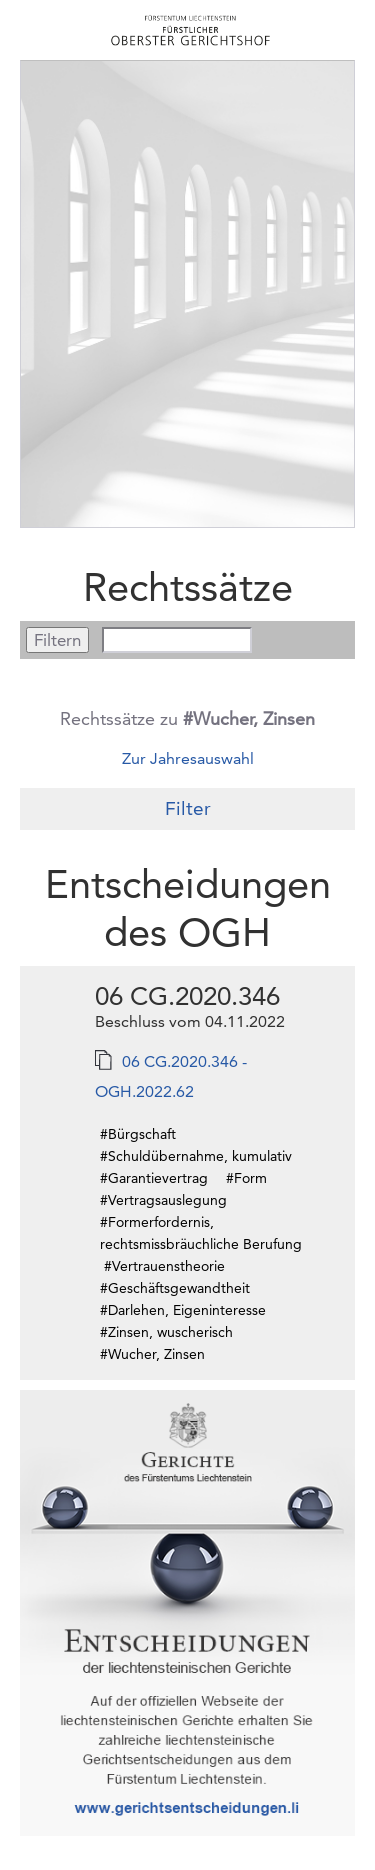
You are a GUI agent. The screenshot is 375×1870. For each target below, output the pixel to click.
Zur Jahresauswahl (188, 758)
